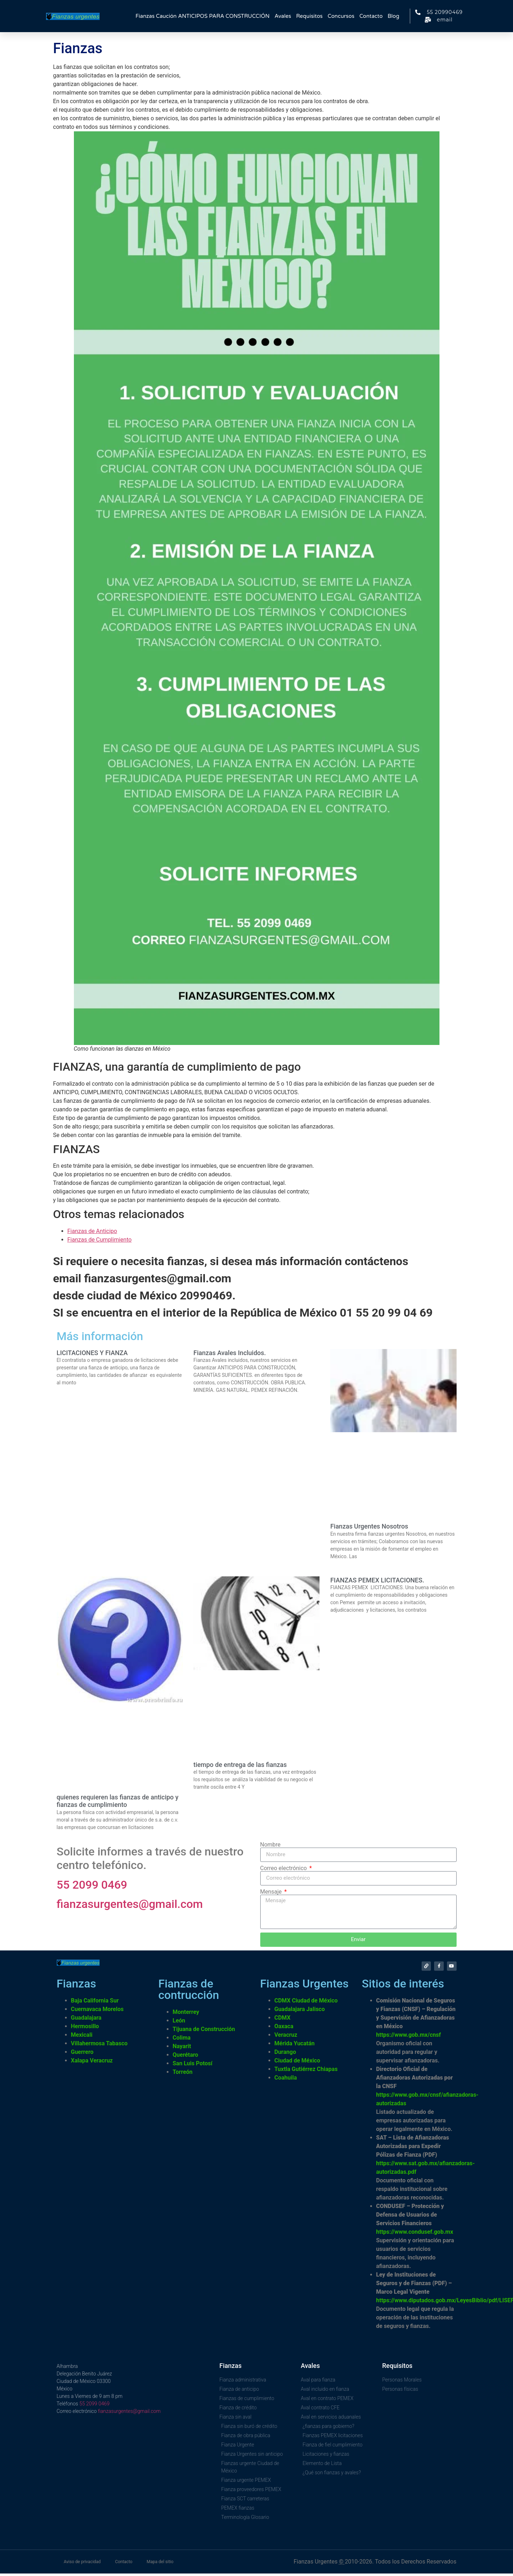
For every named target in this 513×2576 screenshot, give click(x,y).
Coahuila (286, 2080)
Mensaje (271, 1892)
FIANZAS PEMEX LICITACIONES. (377, 1580)
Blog (393, 16)
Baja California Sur (95, 2003)
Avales (283, 16)
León (179, 2023)
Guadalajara (86, 2020)
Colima (182, 2040)
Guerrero (82, 2054)
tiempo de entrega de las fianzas (240, 1764)
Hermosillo (85, 2028)
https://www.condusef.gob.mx (414, 2234)
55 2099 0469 (92, 1884)
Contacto (371, 16)
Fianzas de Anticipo (92, 1231)
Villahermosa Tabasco (99, 2045)
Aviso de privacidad (82, 2564)
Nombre (270, 1845)
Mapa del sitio (160, 2564)
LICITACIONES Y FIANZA (92, 1353)
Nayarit (182, 2048)
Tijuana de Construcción (204, 2031)
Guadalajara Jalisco (300, 2011)
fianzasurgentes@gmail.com (130, 1904)
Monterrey (186, 2014)
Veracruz (286, 2037)
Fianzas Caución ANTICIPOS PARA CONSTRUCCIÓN (203, 16)
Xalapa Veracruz (92, 2063)
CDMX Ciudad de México (306, 2003)
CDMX (283, 2020)
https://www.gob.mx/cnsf (408, 2037)
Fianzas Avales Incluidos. (229, 1353)
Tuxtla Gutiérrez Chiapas (306, 2071)
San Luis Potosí (192, 2065)
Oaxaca (284, 2028)
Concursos (341, 16)
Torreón (183, 2074)
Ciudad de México (297, 2063)
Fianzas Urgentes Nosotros (369, 1526)
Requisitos (309, 16)
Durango (285, 2054)
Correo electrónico (284, 1868)
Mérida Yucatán (295, 2045)
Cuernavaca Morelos (97, 2011)
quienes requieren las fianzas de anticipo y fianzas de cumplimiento (117, 1801)
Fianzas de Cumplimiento (99, 1239)
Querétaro (185, 2057)
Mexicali (81, 2037)
